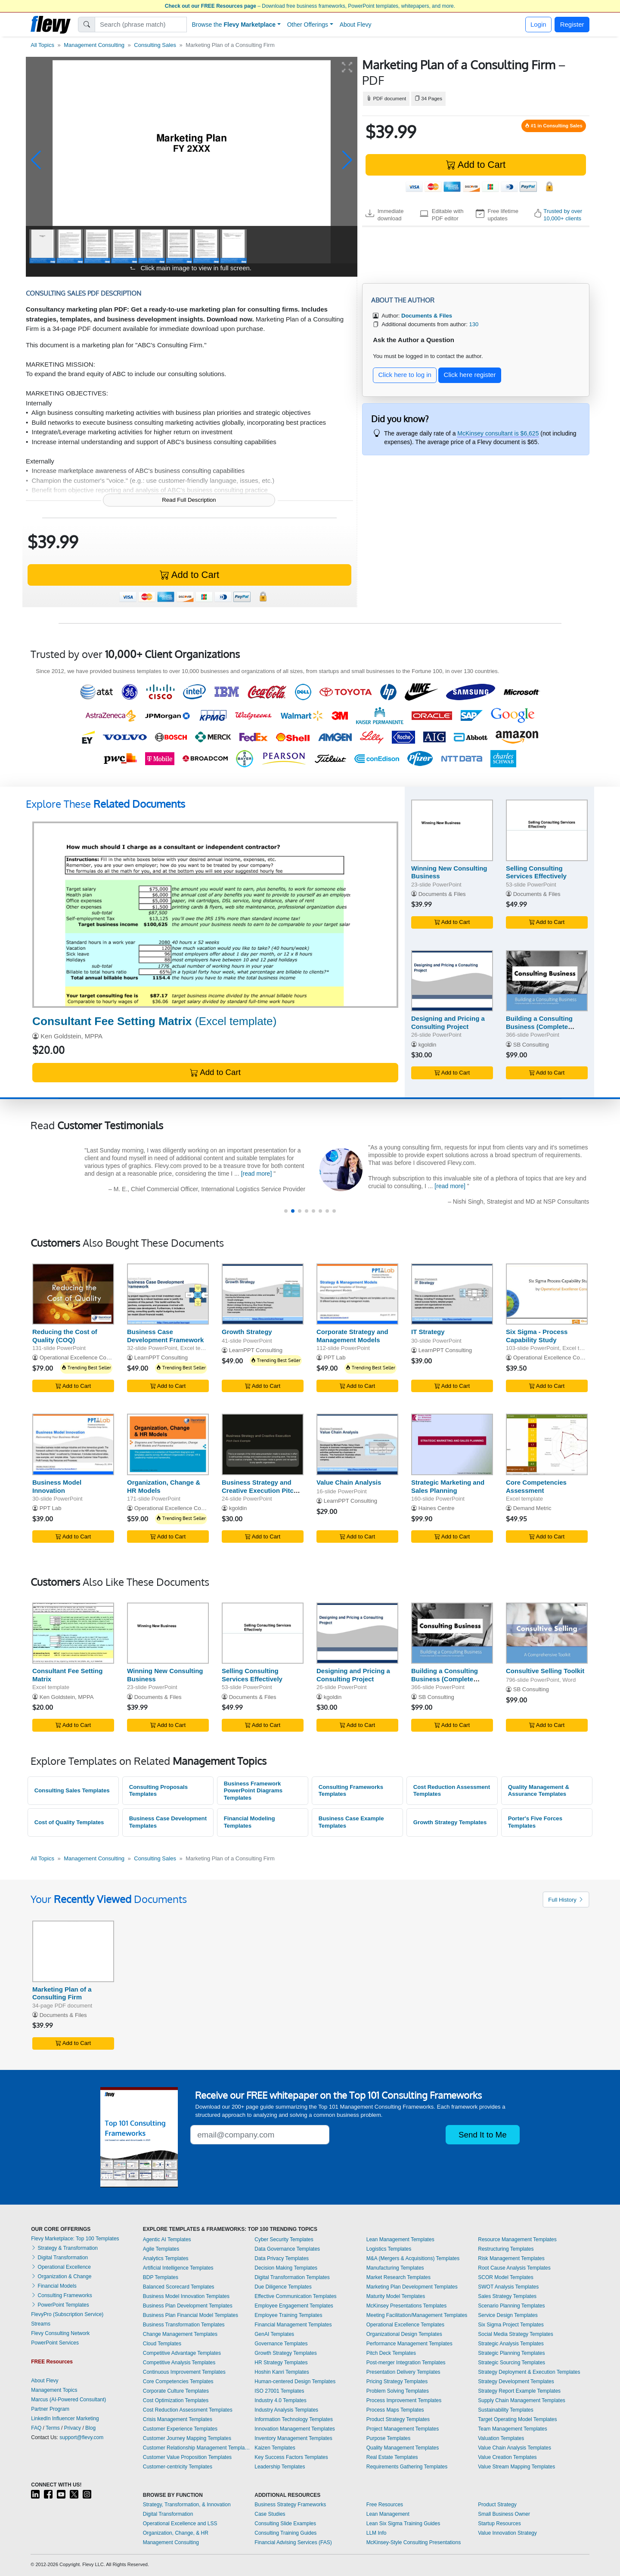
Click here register (470, 374)
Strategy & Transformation (64, 2248)
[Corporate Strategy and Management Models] (357, 1294)
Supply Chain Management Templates (521, 2400)
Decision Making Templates (285, 2268)
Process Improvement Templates (404, 2400)
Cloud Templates (162, 2344)
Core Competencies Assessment (536, 1486)
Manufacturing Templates (395, 2268)
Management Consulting (94, 45)
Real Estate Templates (392, 2457)
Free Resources (384, 2505)
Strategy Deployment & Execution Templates (529, 2372)
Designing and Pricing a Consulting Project (448, 1022)
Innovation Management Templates (294, 2429)
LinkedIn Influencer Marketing (65, 2418)
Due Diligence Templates (283, 2287)
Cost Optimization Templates (176, 2400)
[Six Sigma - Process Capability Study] (547, 1294)
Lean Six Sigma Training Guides (403, 2523)
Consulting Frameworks (61, 2295)
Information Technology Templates (293, 2419)
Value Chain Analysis (348, 1482)
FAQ (36, 2428)
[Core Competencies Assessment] (547, 1444)
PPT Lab (335, 1357)
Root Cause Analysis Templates (514, 2268)
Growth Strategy (247, 1331)
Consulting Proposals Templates (158, 1791)
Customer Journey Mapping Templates (187, 2438)
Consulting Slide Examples (285, 2523)
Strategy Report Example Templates (519, 2391)
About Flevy (356, 24)
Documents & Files (442, 894)
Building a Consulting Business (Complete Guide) (539, 1026)
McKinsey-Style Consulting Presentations (413, 2542)
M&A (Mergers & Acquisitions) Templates (413, 2258)
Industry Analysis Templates (286, 2410)
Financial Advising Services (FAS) (293, 2542)
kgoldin (427, 1044)
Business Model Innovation (56, 1486)
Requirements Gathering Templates (407, 2467)
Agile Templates (161, 2249)
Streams (40, 2324)
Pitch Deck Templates (391, 2353)
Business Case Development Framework (165, 1336)
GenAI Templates (274, 2334)
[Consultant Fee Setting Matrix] (215, 915)
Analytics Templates (166, 2258)
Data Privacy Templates (281, 2258)
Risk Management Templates (511, 2258)
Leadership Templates (279, 2467)
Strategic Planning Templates (511, 2353)
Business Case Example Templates (351, 1822)
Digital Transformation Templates (292, 2277)
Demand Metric (532, 1508)
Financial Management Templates (293, 2325)
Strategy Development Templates (516, 2381)
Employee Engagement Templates (293, 2306)
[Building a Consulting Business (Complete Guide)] (547, 981)
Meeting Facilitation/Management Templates (417, 2315)
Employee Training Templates (288, 2315)
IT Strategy (428, 1331)
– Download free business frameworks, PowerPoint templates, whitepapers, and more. (310, 6)
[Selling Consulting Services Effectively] (547, 830)
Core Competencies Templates (178, 2381)
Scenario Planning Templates (511, 2306)
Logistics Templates (389, 2249)
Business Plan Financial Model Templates (190, 2315)
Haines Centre (436, 1508)
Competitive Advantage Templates (182, 2353)
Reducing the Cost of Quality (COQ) (64, 1336)
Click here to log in (404, 374)
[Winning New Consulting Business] (452, 830)
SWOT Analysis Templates (508, 2287)
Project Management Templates (402, 2429)
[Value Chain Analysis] (357, 1444)
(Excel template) (154, 1021)
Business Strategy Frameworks (290, 2505)
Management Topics (54, 2390)
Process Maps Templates (395, 2410)
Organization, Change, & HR (175, 2533)
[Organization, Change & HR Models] (168, 1444)
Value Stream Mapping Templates (516, 2467)
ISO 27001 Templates (279, 2391)
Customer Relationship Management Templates (197, 2448)
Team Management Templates (512, 2429)
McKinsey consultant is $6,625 (498, 433)
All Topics (42, 45)
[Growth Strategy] (263, 1294)
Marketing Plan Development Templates (412, 2287)
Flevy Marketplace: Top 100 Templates (75, 2239)
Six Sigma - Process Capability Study (536, 1336)
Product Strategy (497, 2505)
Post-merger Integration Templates (406, 2363)
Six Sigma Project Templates (511, 2325)
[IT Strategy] (452, 1294)
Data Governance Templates (287, 2249)
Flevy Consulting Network (60, 2333)
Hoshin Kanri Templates (281, 2372)
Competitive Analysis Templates (179, 2363)
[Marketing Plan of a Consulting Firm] (73, 1951)
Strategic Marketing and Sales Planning (447, 1486)
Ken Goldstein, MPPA (71, 1036)
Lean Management (387, 2514)
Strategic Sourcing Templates (511, 2363)
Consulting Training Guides (285, 2533)
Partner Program (50, 2409)
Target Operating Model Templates (517, 2419)
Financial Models (53, 2286)
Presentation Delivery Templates (403, 2372)
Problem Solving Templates (397, 2391)
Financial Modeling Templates (249, 1822)
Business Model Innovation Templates (186, 2296)
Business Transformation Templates (184, 2325)
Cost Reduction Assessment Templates (451, 1791)
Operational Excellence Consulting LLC (562, 1357)
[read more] (256, 1173)
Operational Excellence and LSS (180, 2523)
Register (572, 24)
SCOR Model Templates (505, 2277)
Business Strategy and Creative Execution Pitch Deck (260, 1490)
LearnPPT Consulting (161, 1357)
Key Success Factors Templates (291, 2457)
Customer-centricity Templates (177, 2467)
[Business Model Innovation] (73, 1444)
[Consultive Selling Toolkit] (547, 1633)
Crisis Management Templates (177, 2419)
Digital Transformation (59, 2258)
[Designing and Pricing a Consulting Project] (452, 981)
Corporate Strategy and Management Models (352, 1336)
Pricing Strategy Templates (397, 2381)
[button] (36, 160)
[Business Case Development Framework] (168, 1294)
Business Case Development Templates (168, 1822)
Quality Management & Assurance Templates (538, 1791)
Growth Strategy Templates (450, 1822)
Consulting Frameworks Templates (351, 1791)
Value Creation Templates (507, 2457)
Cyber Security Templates (283, 2239)
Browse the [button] (234, 24)
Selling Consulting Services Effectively (536, 872)
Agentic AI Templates (167, 2239)
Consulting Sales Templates (72, 1790)
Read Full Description (189, 500)
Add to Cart (475, 164)
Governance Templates (280, 2344)
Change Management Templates (180, 2334)
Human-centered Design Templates (294, 2381)
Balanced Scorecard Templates (178, 2287)
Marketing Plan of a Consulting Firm (62, 1993)
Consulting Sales (155, 45)
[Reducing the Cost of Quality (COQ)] (73, 1294)
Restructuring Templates (505, 2249)
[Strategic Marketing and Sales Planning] (452, 1444)
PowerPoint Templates (60, 2305)
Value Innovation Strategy (507, 2533)
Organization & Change (61, 2276)
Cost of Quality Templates (69, 1822)
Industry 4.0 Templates (280, 2400)
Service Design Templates (508, 2315)
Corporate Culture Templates (176, 2391)
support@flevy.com (81, 2437)
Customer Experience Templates (180, 2429)
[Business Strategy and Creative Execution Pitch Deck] (263, 1444)
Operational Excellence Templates (405, 2325)
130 (473, 324)
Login (538, 24)
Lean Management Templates (400, 2239)
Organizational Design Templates (404, 2334)
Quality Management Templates (402, 2448)
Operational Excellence (61, 2267)
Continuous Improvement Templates (184, 2372)
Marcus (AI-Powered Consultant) (68, 2400)
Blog (90, 2428)
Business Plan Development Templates (187, 2306)
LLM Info (376, 2533)
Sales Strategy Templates (507, 2296)
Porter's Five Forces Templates (535, 1822)
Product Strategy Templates (398, 2419)
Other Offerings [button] (307, 24)
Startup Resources (499, 2523)
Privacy (72, 2428)
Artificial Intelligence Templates (178, 2268)
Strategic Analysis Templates (511, 2344)
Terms (53, 2428)
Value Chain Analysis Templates (514, 2448)
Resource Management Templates (517, 2239)
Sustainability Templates (505, 2410)
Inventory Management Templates (293, 2438)
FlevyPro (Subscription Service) (67, 2314)
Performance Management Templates (409, 2344)
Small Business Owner (504, 2514)
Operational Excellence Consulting (83, 1357)
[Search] (141, 24)
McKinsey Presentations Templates (406, 2306)
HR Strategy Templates (280, 2363)
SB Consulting (531, 1044)
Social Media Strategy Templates (515, 2334)
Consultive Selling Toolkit (545, 1670)
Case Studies (269, 2514)
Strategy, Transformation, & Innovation (187, 2505)
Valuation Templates (501, 2438)
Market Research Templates (398, 2277)
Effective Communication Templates (295, 2296)
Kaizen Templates (274, 2448)
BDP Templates (160, 2277)
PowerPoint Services (55, 2343)
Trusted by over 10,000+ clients (562, 214)
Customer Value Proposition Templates (187, 2457)
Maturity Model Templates (395, 2296)
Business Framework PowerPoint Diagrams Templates (253, 1790)
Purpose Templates (388, 2438)
